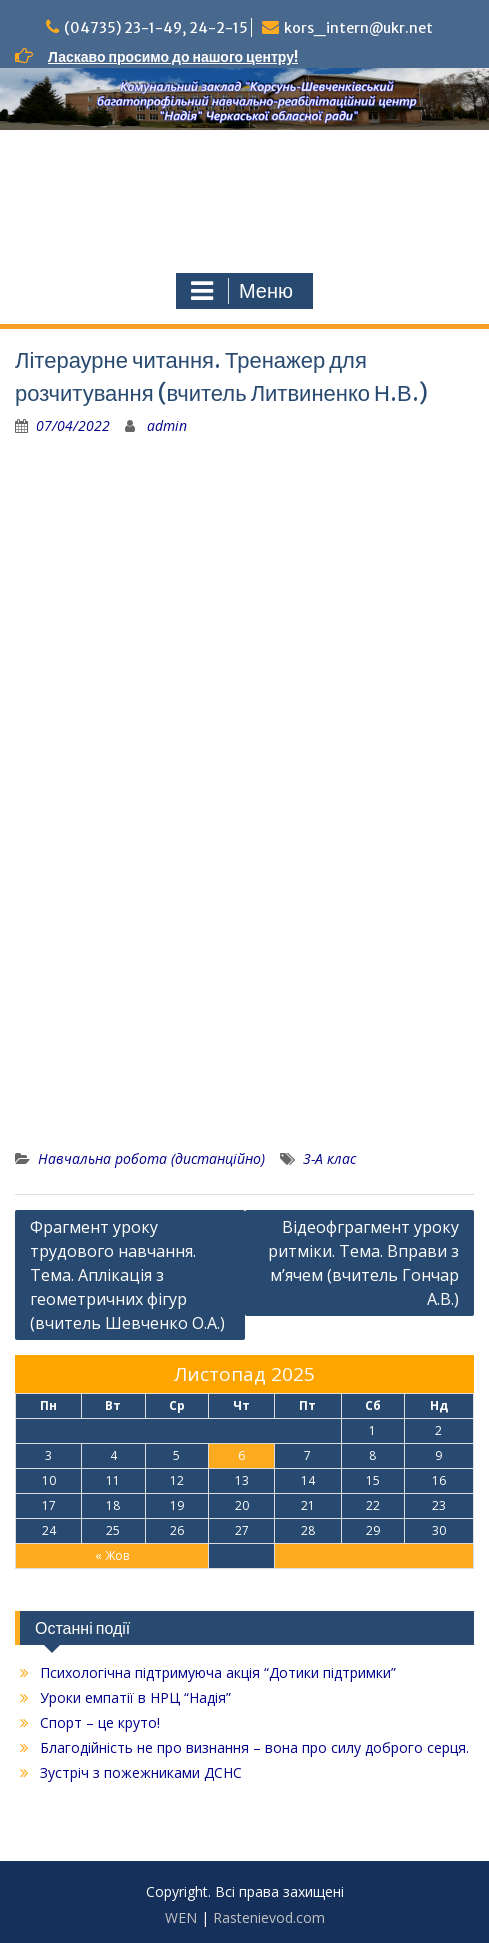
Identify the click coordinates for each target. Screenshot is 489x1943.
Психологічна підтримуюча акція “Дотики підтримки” (218, 1672)
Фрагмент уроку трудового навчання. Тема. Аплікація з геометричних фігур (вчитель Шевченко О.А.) (127, 1275)
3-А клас (329, 1158)
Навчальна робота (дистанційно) (151, 1158)
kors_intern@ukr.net (358, 28)
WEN (181, 1917)
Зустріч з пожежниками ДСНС (141, 1772)
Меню (242, 291)
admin (167, 425)
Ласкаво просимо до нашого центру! (173, 57)
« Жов (112, 1555)
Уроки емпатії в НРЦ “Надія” (135, 1697)
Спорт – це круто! (100, 1722)
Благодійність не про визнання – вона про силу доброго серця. (254, 1747)
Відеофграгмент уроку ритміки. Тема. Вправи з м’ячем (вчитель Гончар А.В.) (363, 1263)
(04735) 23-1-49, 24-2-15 (156, 28)
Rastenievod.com (269, 1917)
